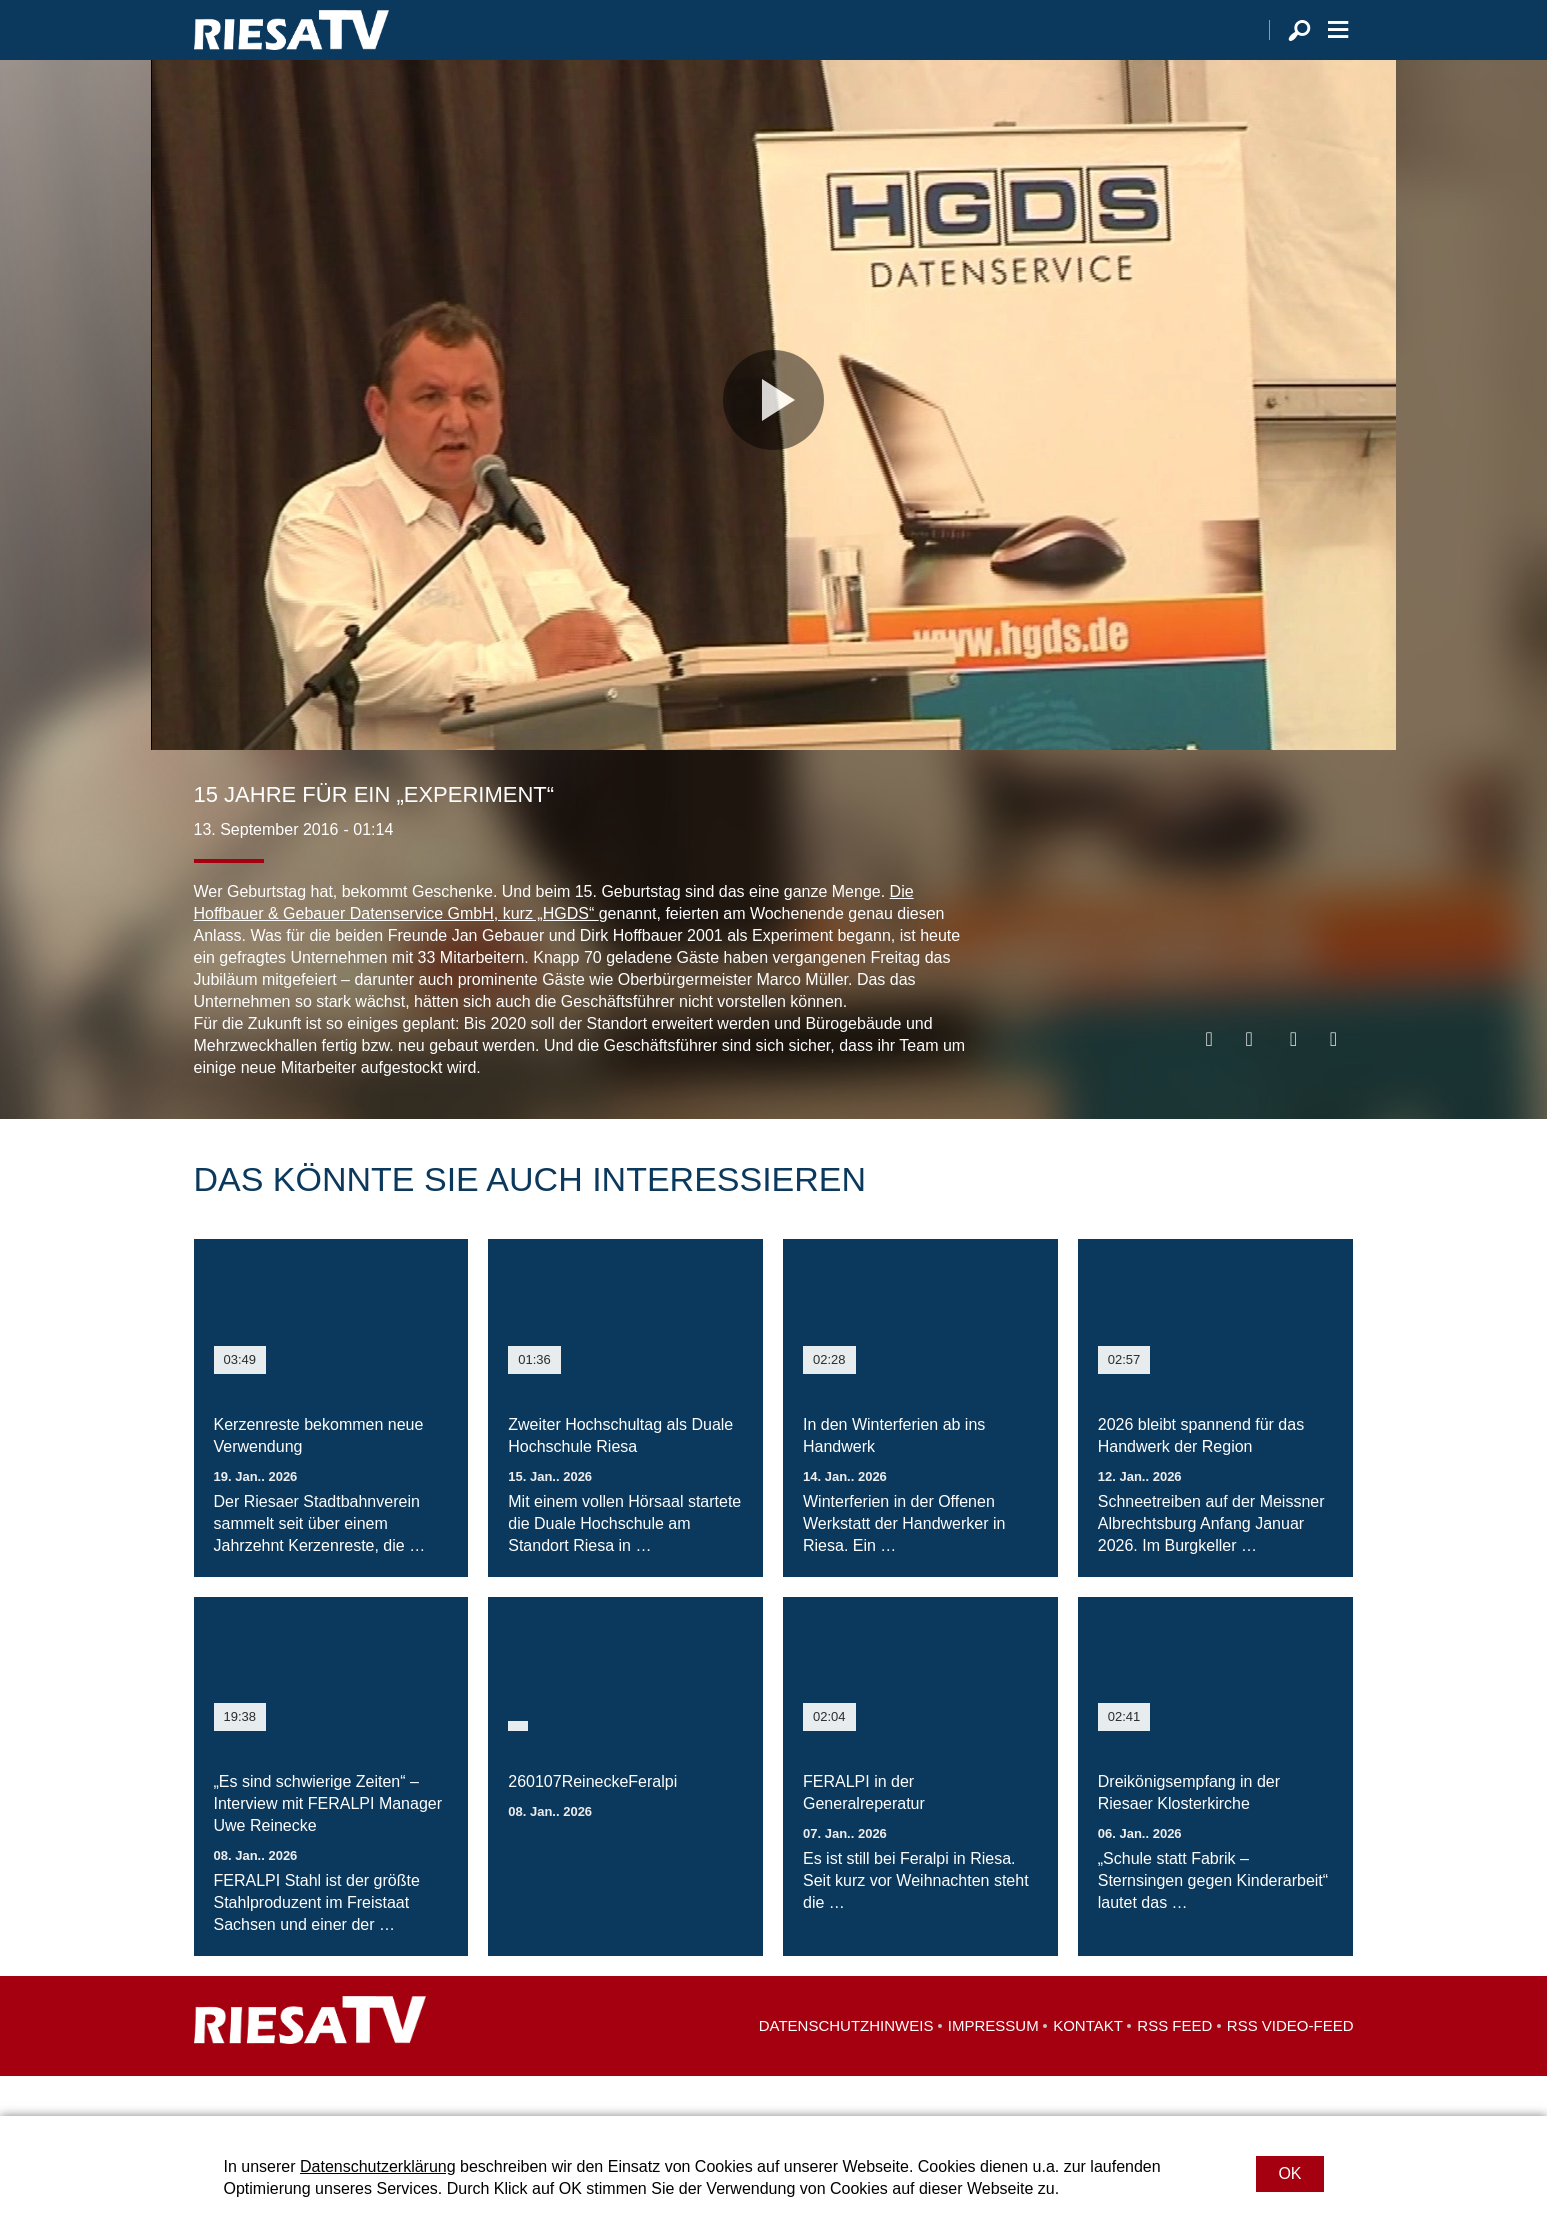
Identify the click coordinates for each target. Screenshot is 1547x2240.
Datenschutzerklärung (378, 2166)
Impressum (993, 2065)
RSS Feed (1174, 2065)
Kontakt (1088, 2065)
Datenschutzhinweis (846, 2065)
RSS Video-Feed (1290, 2065)
